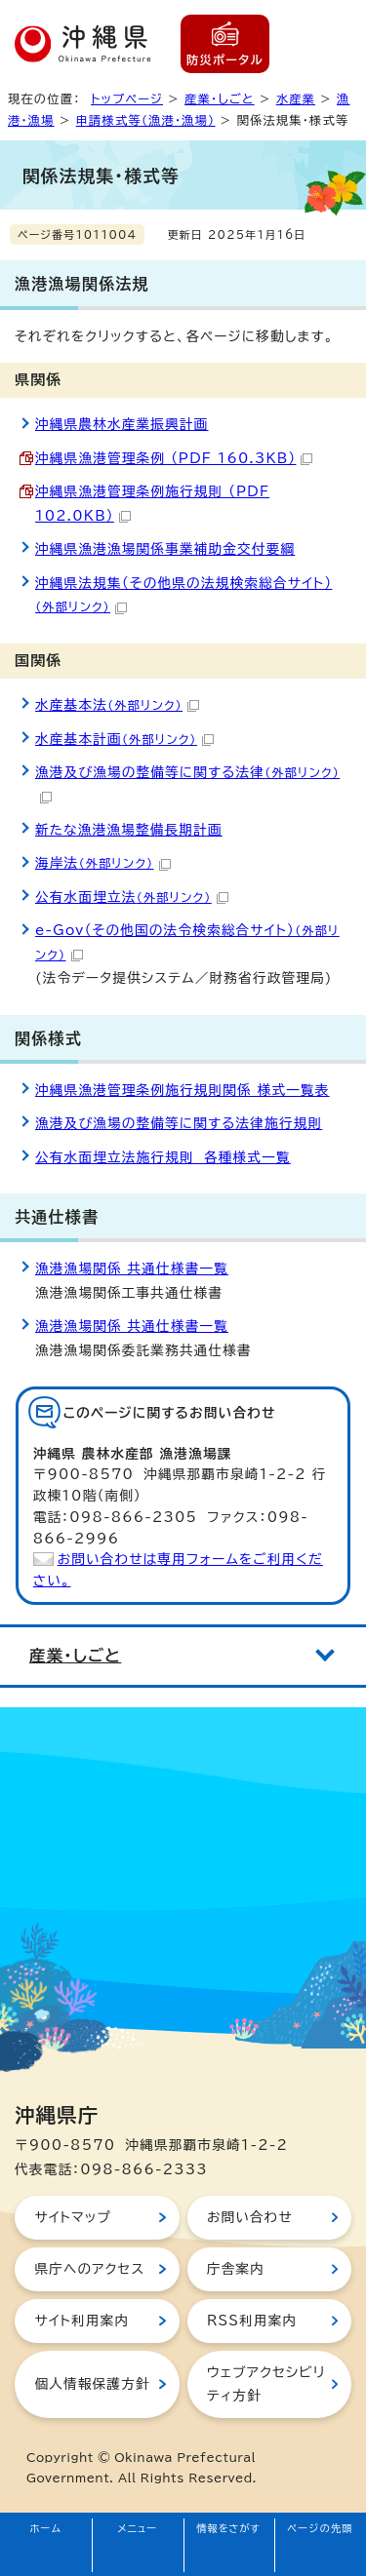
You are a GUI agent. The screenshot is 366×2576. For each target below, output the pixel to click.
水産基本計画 (124, 739)
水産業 (295, 98)
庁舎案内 (235, 2269)
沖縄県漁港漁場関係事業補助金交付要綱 (165, 549)
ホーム (46, 2528)
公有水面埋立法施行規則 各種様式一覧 (163, 1157)
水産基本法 (117, 705)
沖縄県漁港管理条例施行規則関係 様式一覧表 (182, 1090)
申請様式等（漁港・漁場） (146, 120)
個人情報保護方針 (91, 2384)
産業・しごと (219, 98)
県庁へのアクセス (89, 2269)
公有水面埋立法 (131, 897)
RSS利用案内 (252, 2320)
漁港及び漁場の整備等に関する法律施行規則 (178, 1123)
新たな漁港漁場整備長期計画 (129, 830)
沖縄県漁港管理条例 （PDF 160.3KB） (173, 458)
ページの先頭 (320, 2528)
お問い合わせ (250, 2217)
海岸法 (103, 863)
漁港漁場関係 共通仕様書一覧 (131, 1268)
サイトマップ (72, 2217)
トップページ (127, 98)
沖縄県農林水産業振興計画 (122, 424)
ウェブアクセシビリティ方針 (266, 2383)
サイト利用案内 (81, 2320)
